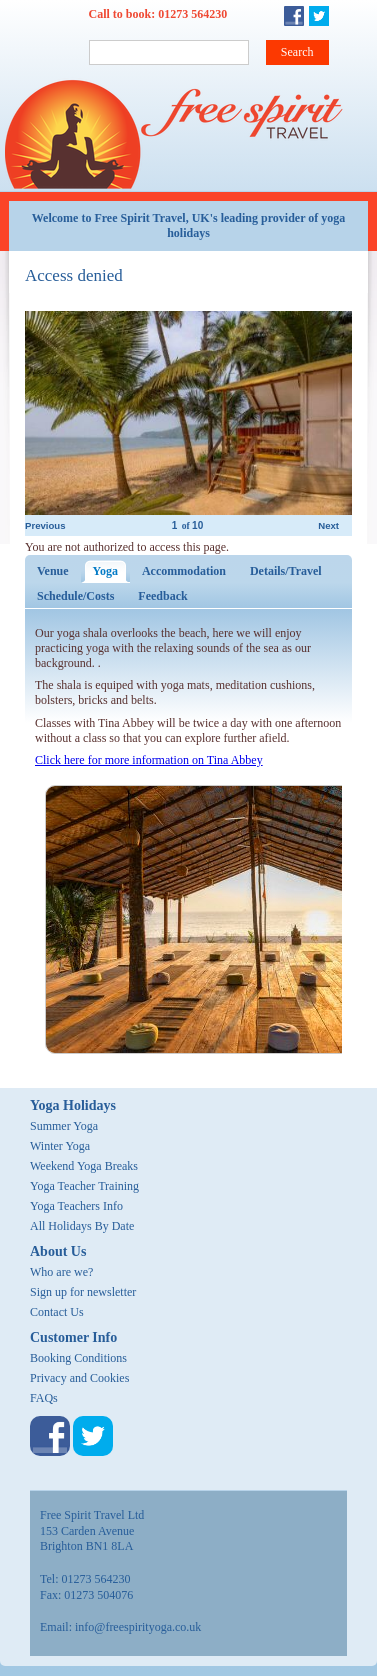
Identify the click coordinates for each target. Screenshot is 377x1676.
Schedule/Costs (75, 596)
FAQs (44, 1398)
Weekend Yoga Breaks (84, 1166)
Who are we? (61, 1272)
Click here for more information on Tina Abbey (149, 760)
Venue (53, 571)
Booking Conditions (78, 1358)
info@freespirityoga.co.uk (138, 1627)
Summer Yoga (64, 1126)
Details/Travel (286, 571)
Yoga (111, 571)
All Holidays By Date (82, 1226)
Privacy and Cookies (79, 1378)
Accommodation (184, 571)
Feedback (162, 596)
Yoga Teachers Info (76, 1206)
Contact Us (57, 1312)
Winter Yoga (60, 1146)
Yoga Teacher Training (84, 1186)
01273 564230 (192, 14)
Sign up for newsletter (83, 1292)
